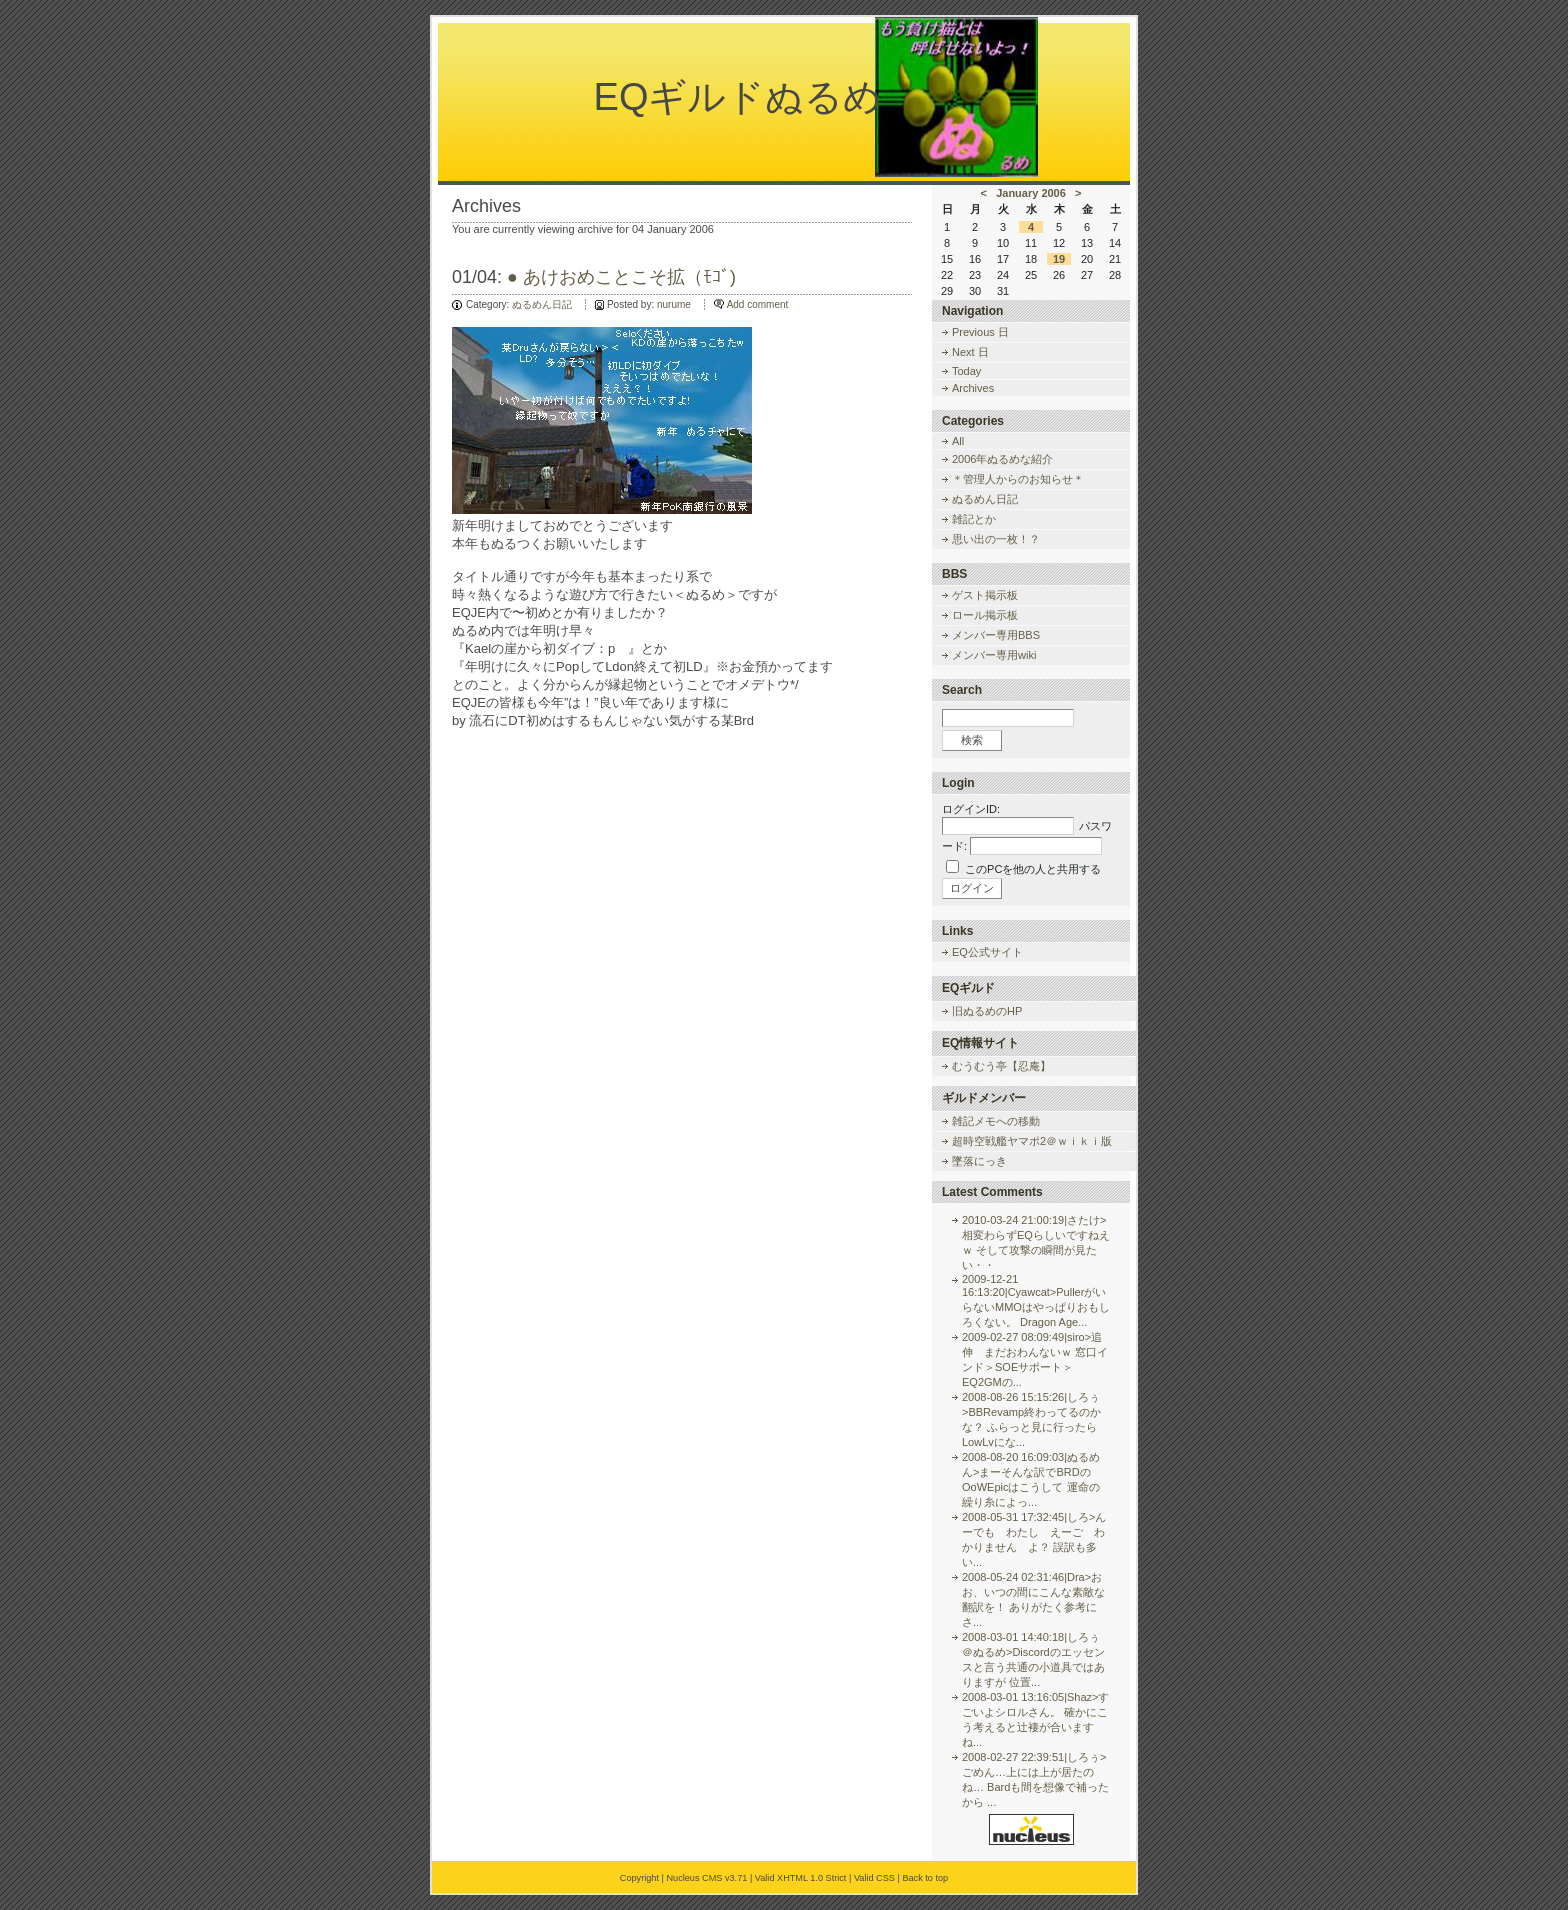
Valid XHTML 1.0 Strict (801, 1878)
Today (966, 371)
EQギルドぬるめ (738, 97)
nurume (674, 304)
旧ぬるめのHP (987, 1011)
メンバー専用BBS (996, 635)
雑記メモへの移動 (996, 1121)
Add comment (758, 304)
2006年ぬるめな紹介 (1002, 459)
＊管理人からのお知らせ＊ (1018, 479)
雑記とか (974, 519)
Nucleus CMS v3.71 (706, 1878)
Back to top (925, 1878)
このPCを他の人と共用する (1033, 869)
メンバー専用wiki (994, 655)
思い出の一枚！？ (996, 539)
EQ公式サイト (987, 952)
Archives (973, 388)
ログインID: (971, 809)
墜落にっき (979, 1161)
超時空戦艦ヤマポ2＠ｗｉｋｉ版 (1032, 1141)
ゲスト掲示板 (985, 595)
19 (1059, 259)
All (958, 441)
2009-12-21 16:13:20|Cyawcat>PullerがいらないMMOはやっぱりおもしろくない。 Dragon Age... (1036, 1300)
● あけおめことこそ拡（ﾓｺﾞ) (621, 277)
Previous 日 (980, 332)
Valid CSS (874, 1878)
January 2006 (1031, 193)
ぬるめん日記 (542, 304)
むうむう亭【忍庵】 (1001, 1066)
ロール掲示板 (985, 615)
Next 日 (970, 352)
